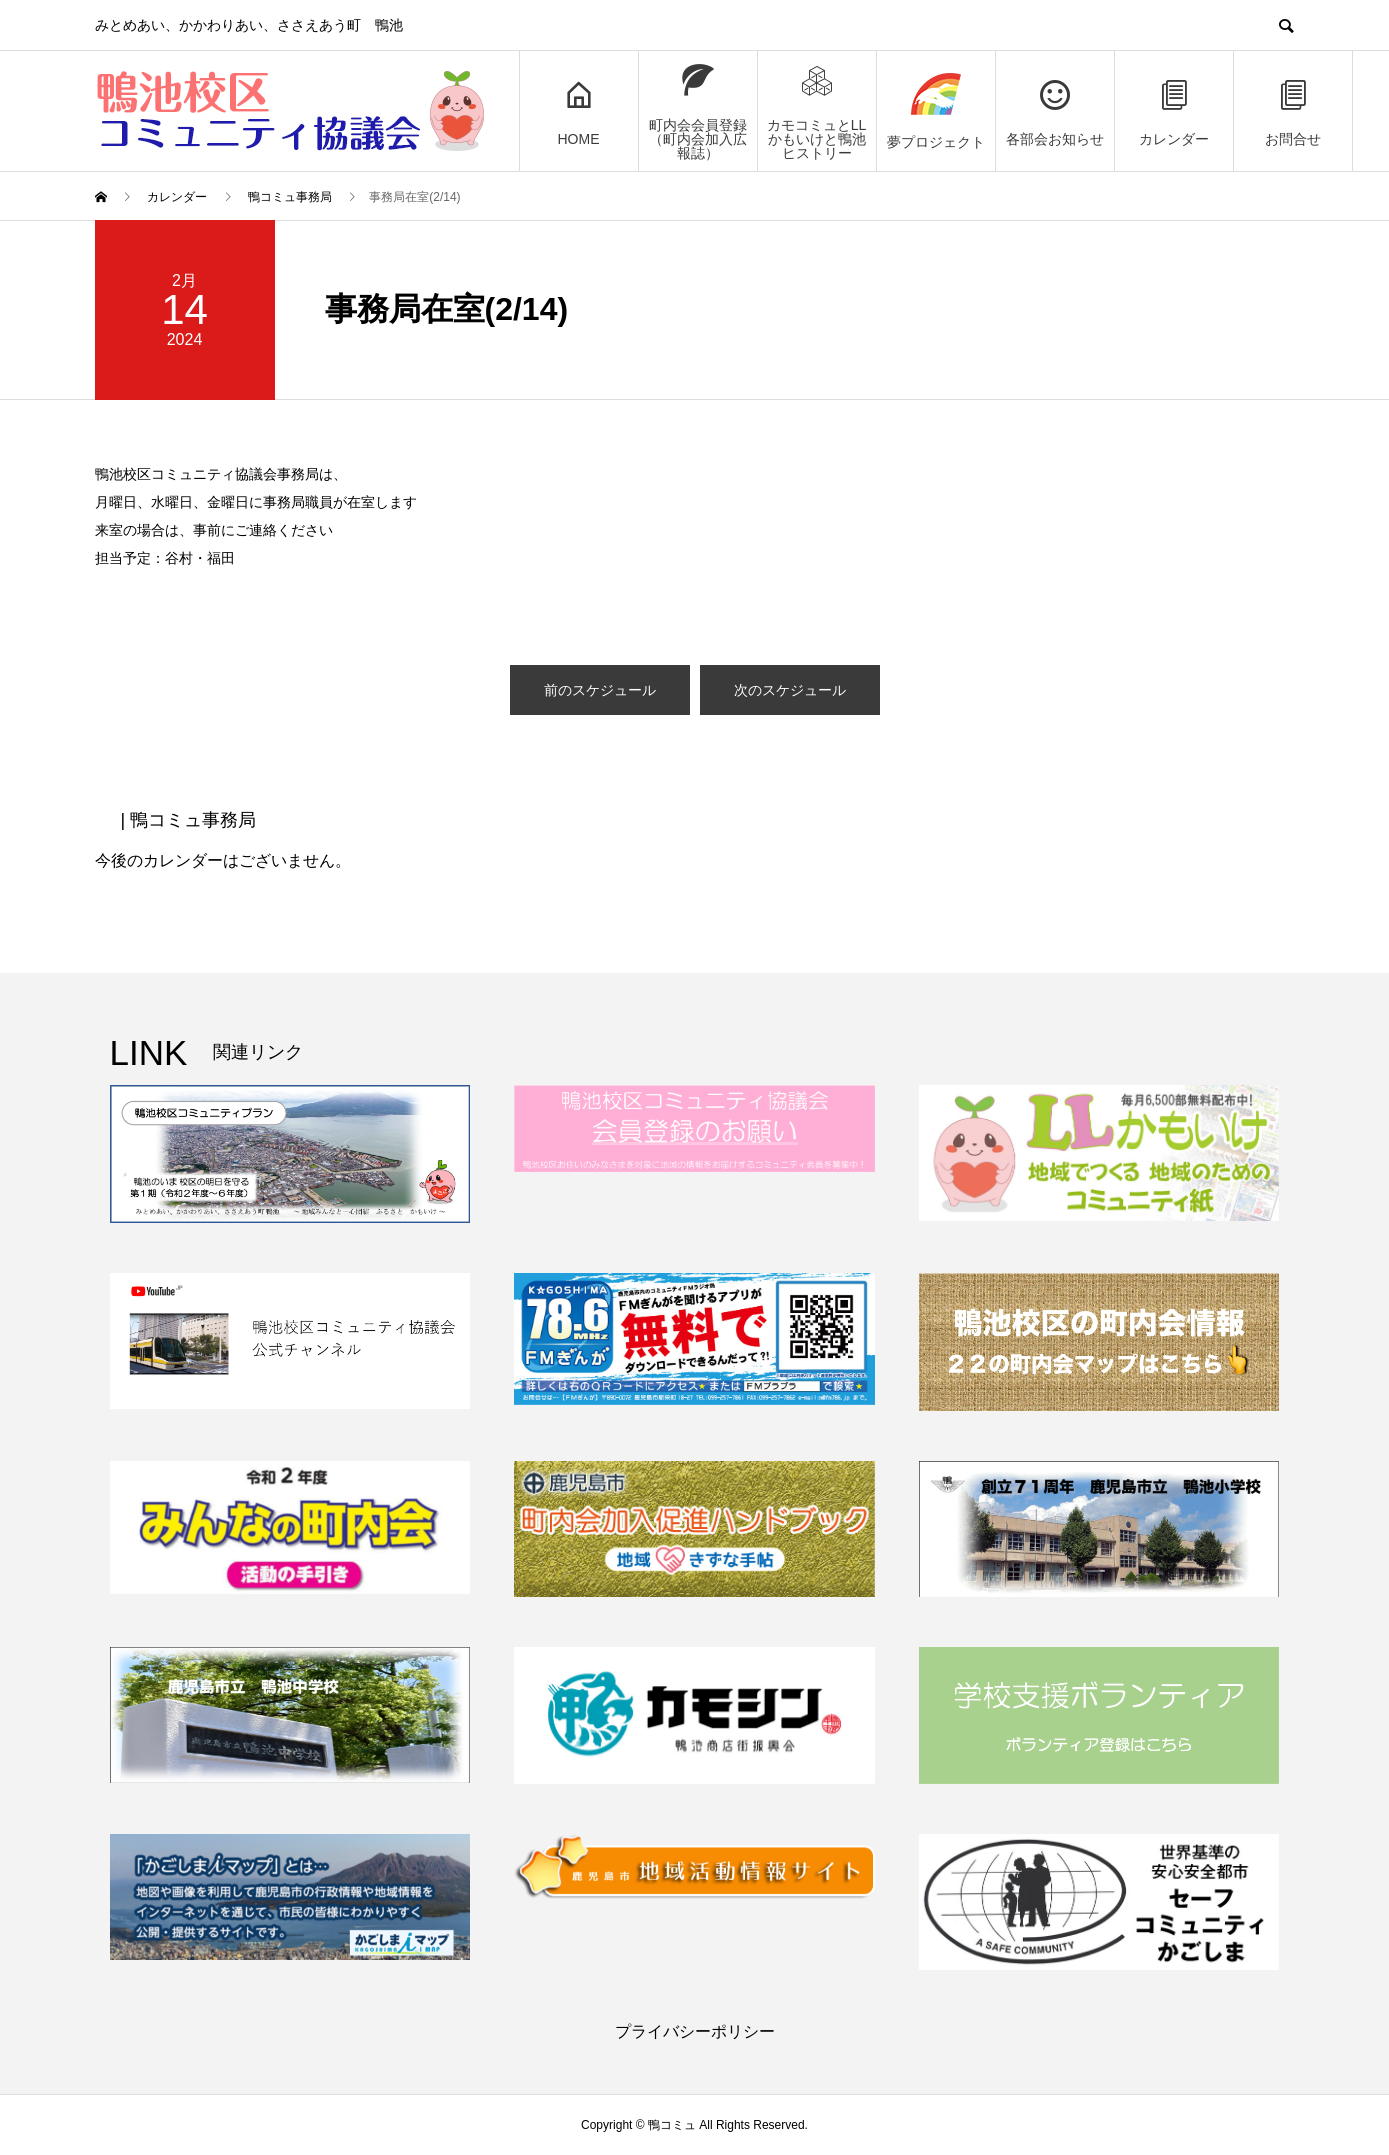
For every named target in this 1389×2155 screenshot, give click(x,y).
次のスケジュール (790, 690)
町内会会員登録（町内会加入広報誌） (698, 111)
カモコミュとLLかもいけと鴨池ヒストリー (817, 111)
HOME (579, 111)
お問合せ (1293, 111)
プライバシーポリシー (695, 2031)
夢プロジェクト (936, 111)
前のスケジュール (600, 690)
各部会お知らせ (1055, 111)
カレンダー (1174, 111)
